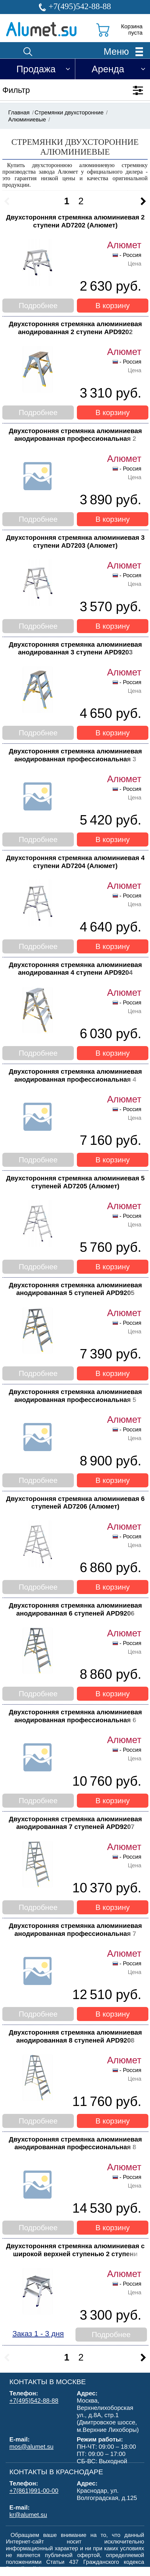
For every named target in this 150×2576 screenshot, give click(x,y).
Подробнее (38, 305)
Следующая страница (143, 201)
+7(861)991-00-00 (33, 2490)
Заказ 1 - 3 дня (38, 2333)
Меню (116, 51)
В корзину (112, 305)
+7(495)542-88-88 (80, 6)
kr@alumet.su (28, 2514)
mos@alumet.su (31, 2446)
